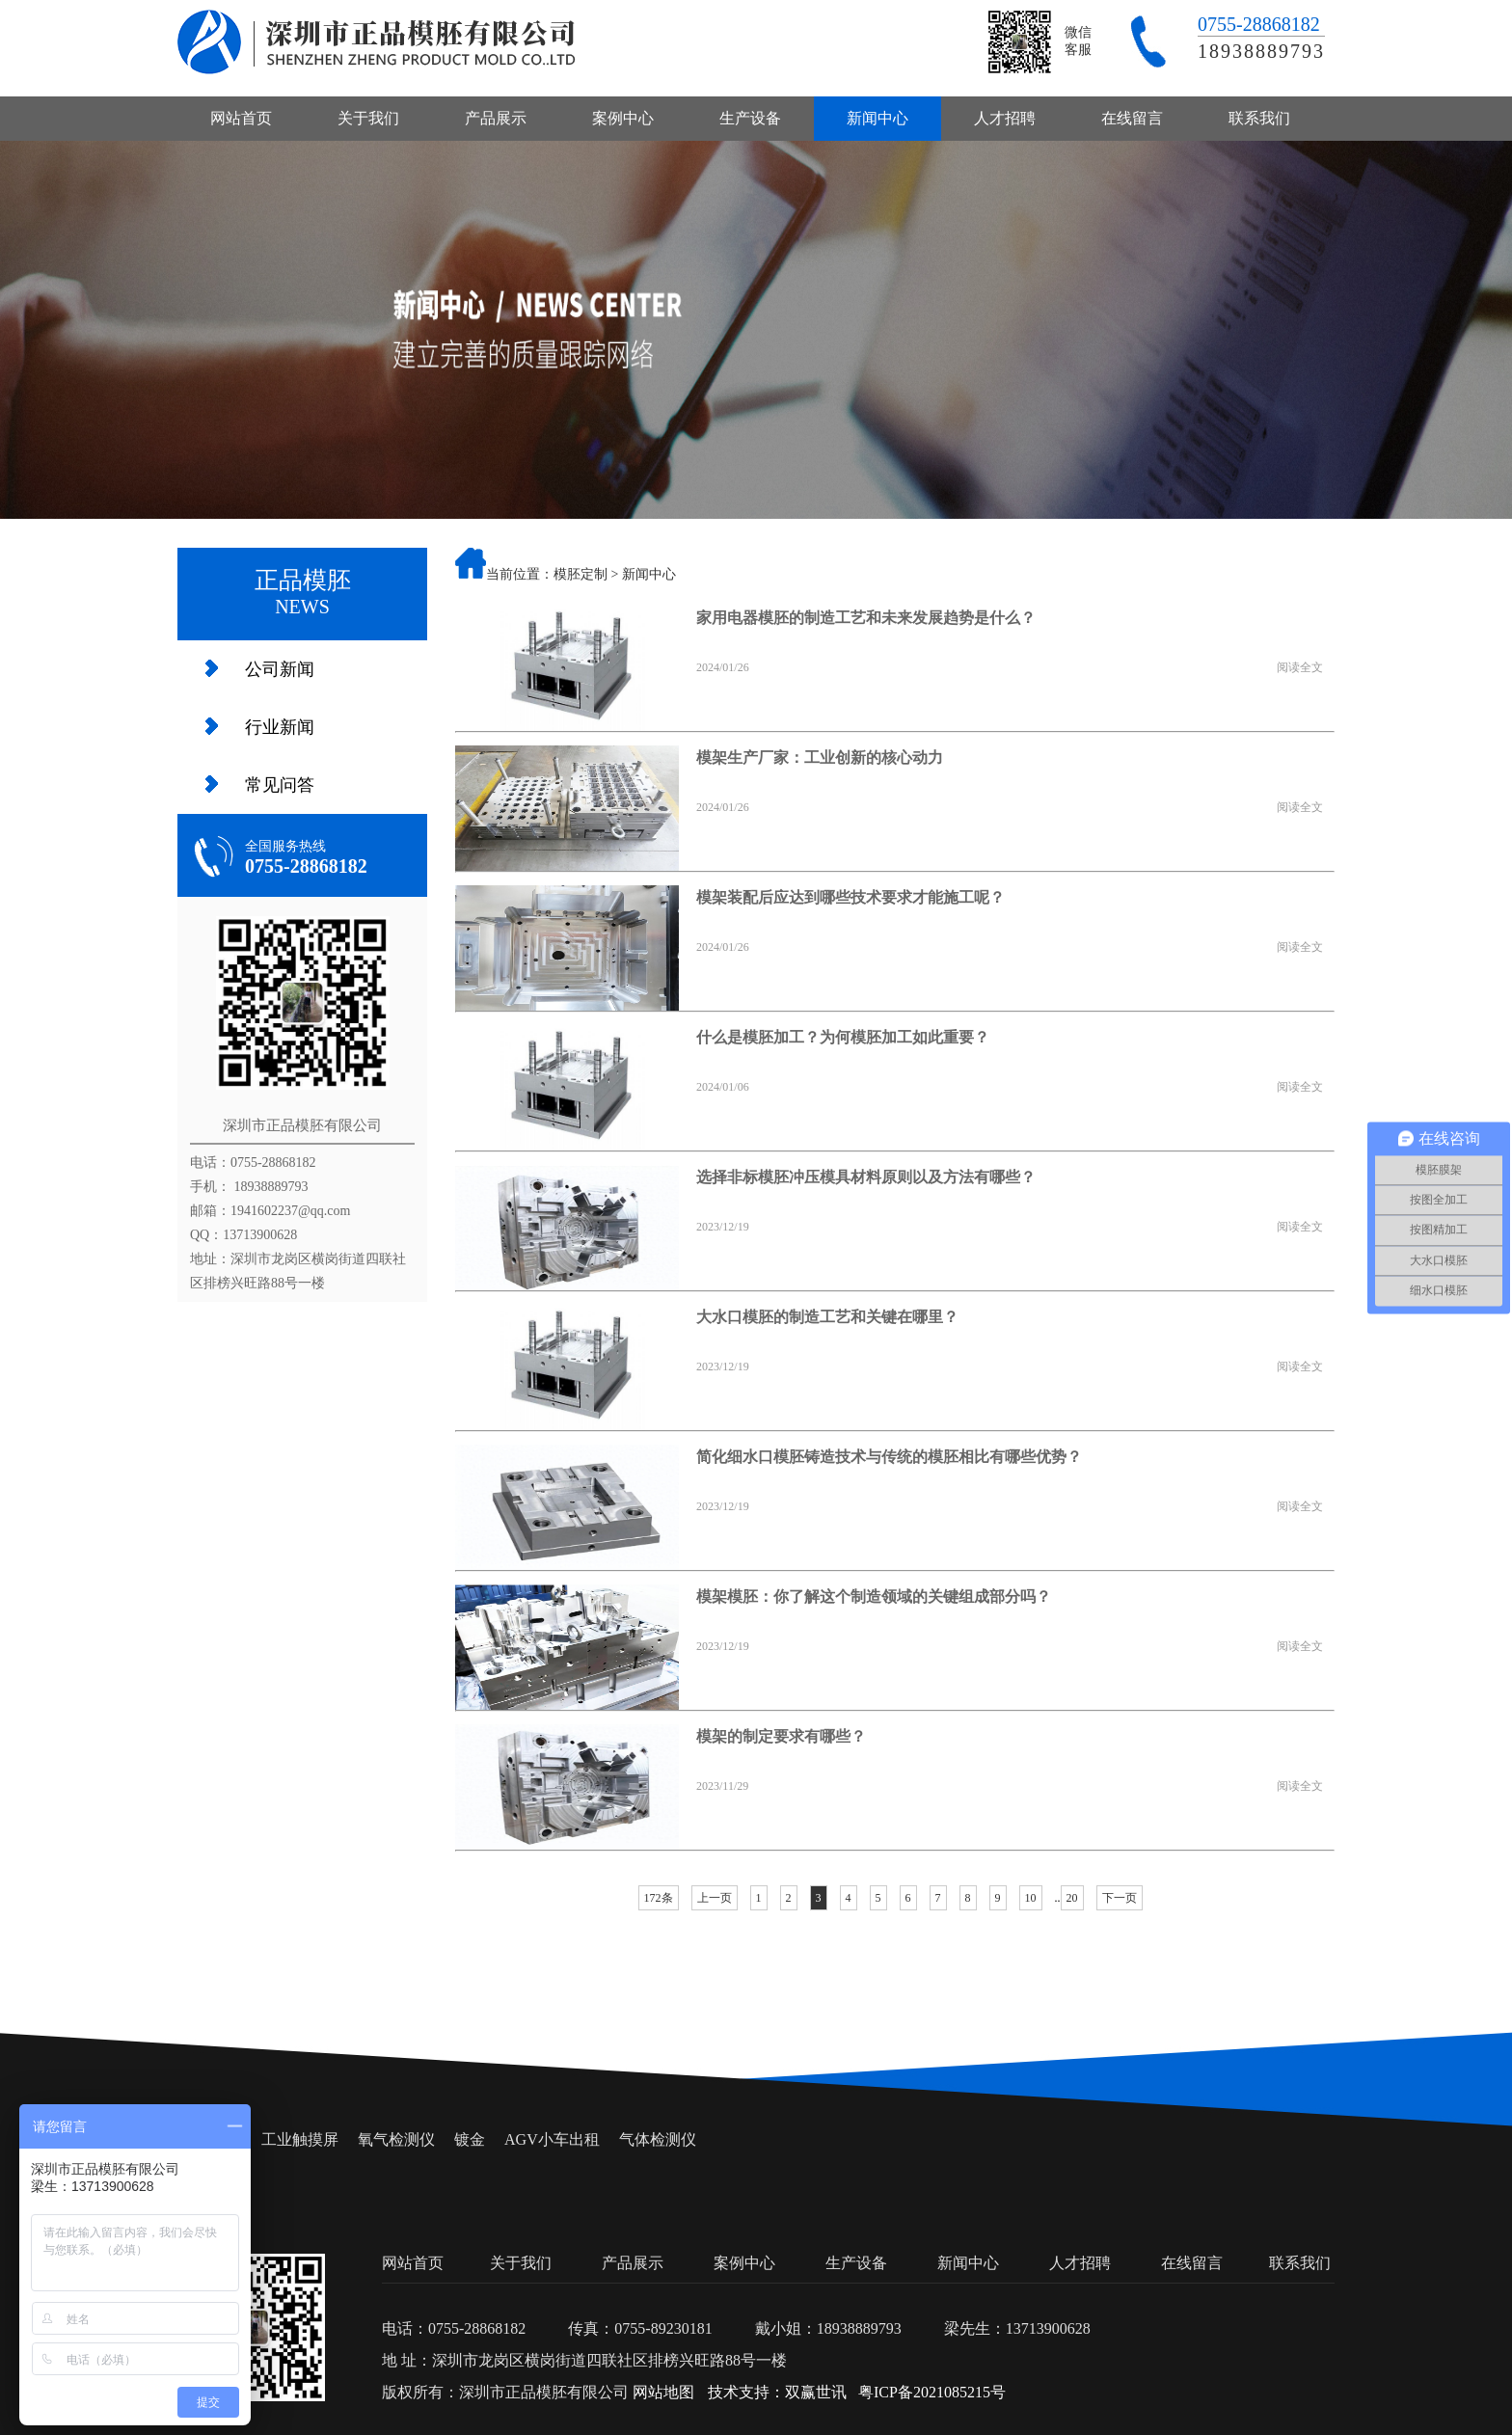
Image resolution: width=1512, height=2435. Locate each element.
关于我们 (368, 118)
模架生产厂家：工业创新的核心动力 (819, 757)
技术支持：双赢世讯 (777, 2392)
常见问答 (279, 785)
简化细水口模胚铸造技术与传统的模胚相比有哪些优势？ (889, 1456)
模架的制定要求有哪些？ (781, 1736)
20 (1072, 1898)
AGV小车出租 (552, 2139)
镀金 (469, 2139)
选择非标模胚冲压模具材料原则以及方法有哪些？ (866, 1177)
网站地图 (663, 2392)
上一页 (714, 1898)
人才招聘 (1005, 118)
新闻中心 (877, 118)
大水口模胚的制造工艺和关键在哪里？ (827, 1317)
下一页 (1119, 1898)
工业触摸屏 (299, 2139)
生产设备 (750, 118)
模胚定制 (581, 574)
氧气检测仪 (396, 2139)
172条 (658, 1898)
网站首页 (241, 118)
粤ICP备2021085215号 (932, 2392)
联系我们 (1259, 118)
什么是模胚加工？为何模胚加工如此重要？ (842, 1037)
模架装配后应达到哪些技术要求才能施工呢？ (850, 897)
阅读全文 (1300, 667)
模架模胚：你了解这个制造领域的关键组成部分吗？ (873, 1596)
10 (1031, 1898)
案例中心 (623, 118)
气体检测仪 (657, 2139)
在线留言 (1132, 118)
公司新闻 (279, 669)
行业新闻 (279, 727)
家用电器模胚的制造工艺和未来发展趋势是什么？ (866, 617)
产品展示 (495, 118)
